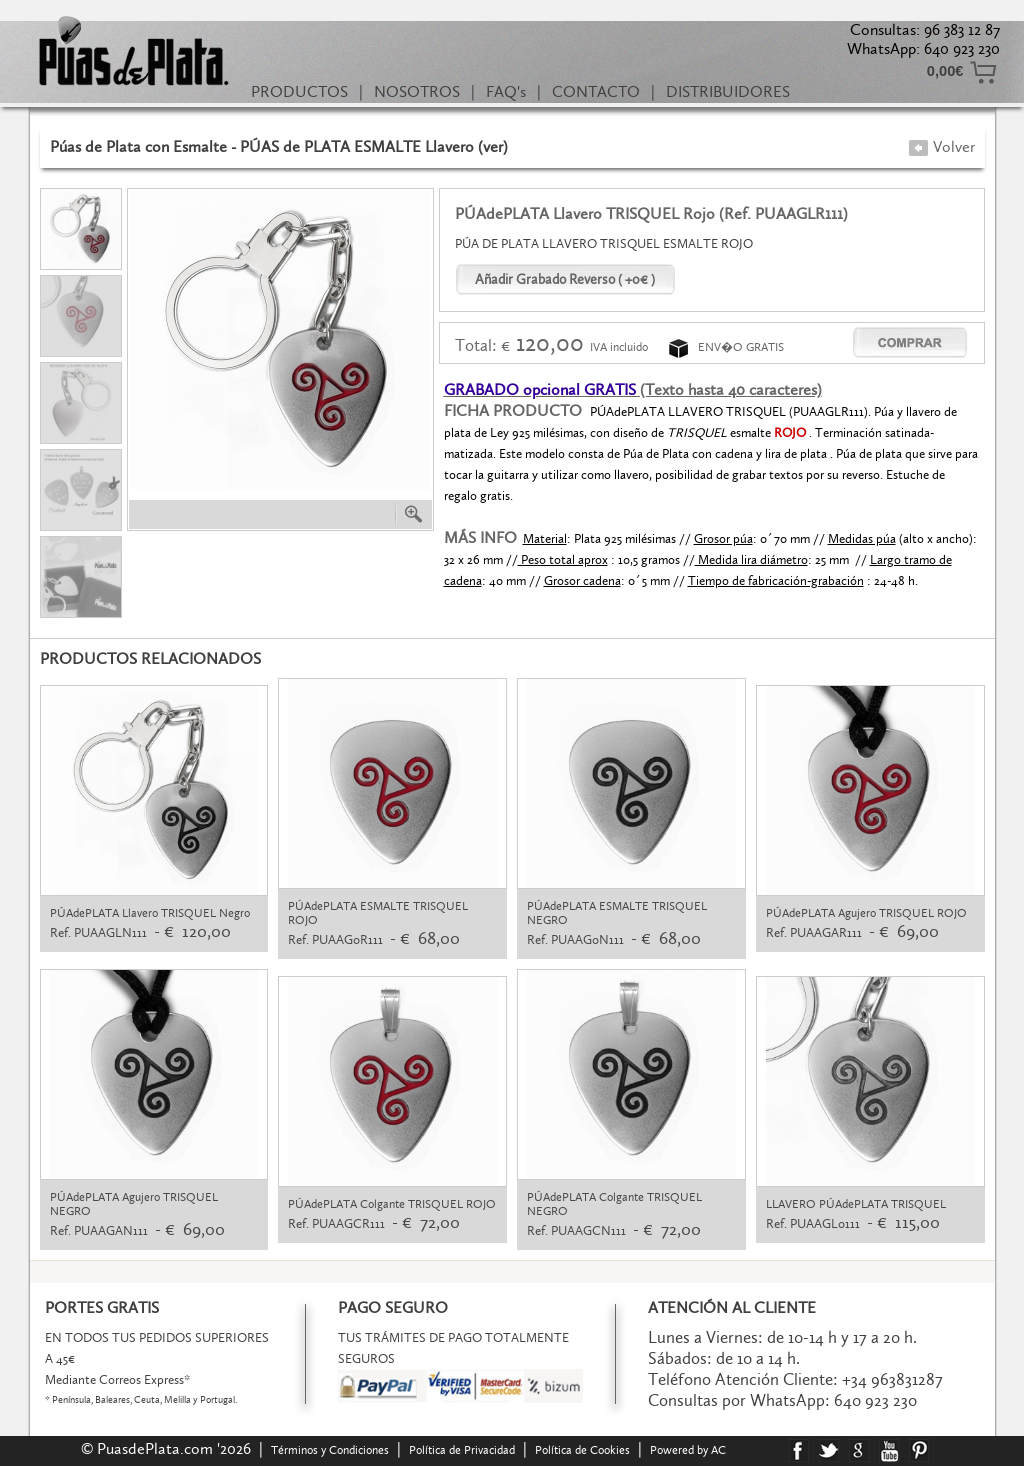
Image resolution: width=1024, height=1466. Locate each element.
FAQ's (506, 91)
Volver (941, 146)
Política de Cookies (582, 1450)
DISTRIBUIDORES (728, 91)
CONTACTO (596, 91)
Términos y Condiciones (330, 1450)
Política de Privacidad (462, 1450)
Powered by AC (689, 1450)
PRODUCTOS (299, 91)
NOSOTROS (417, 91)
